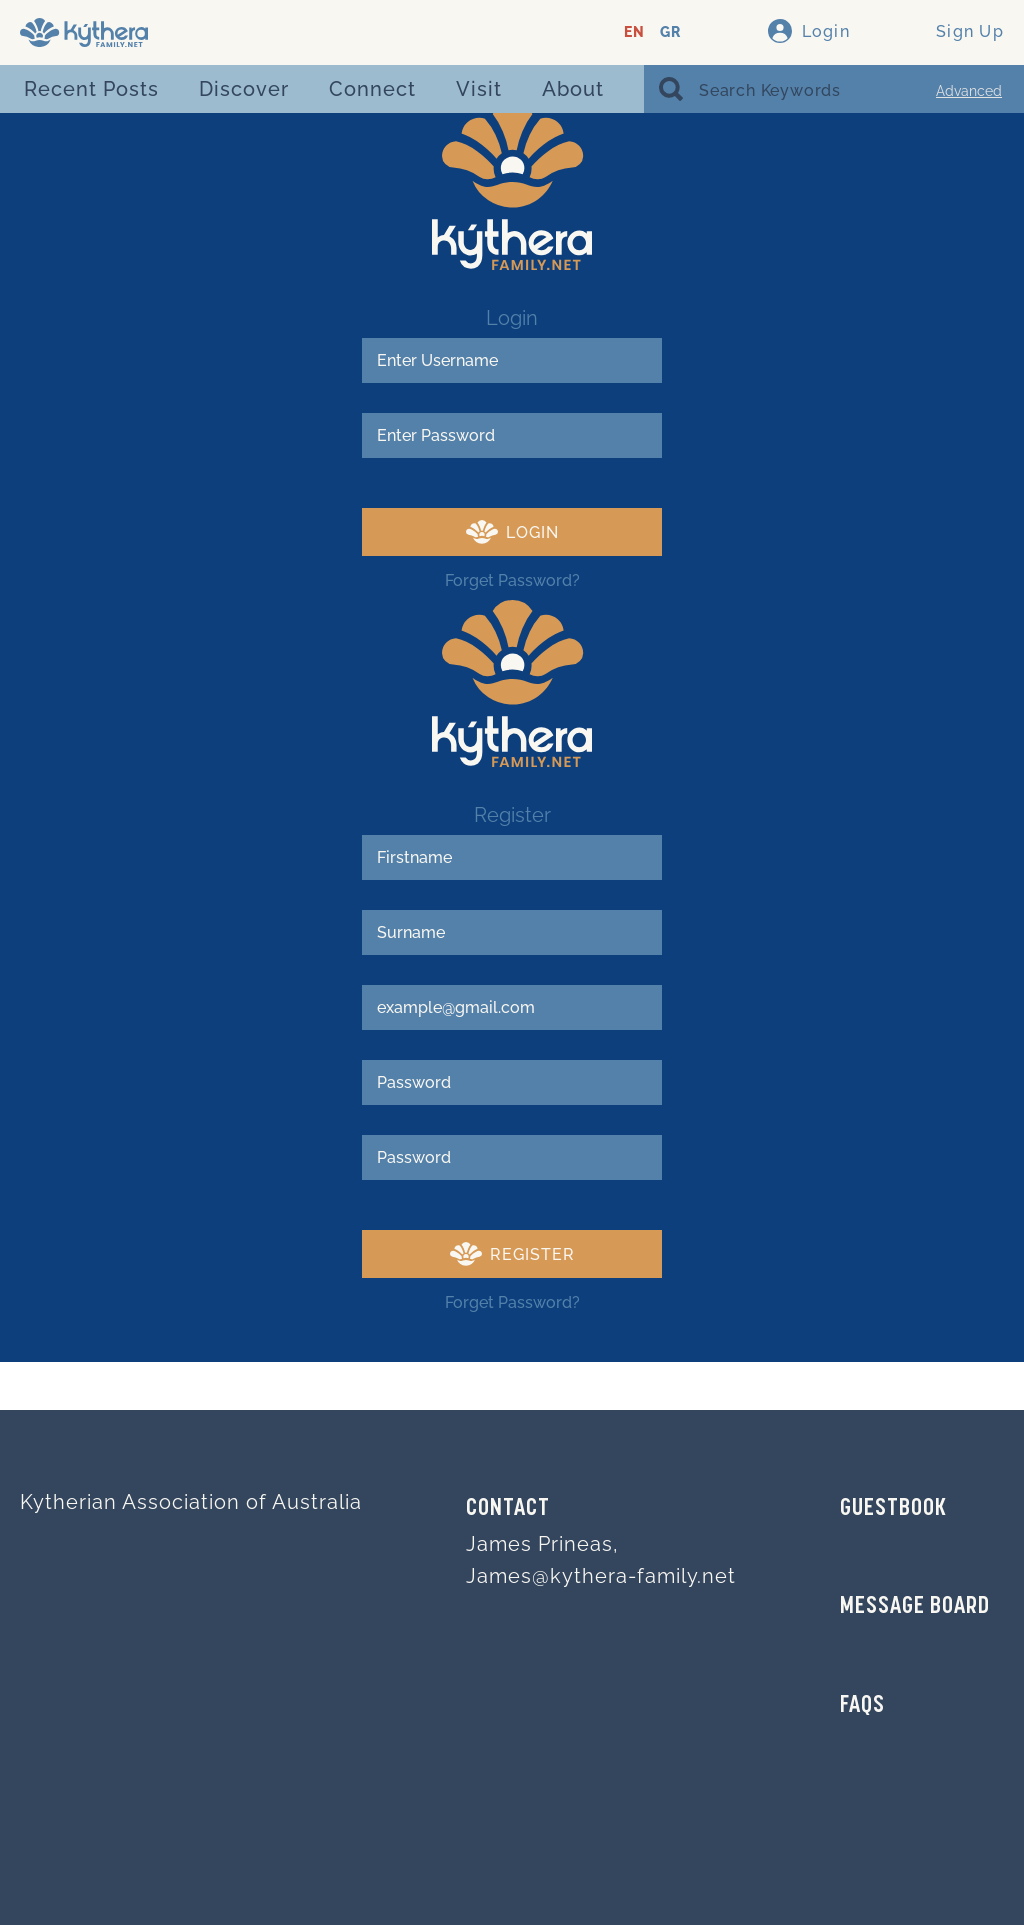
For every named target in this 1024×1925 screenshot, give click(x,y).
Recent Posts (91, 89)
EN (634, 32)
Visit (479, 89)
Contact (508, 1509)
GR (670, 32)
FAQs (862, 1706)
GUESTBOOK (893, 1509)
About (573, 89)
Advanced (969, 91)
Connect (372, 89)
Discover (244, 89)
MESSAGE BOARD (915, 1607)
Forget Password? (512, 580)
